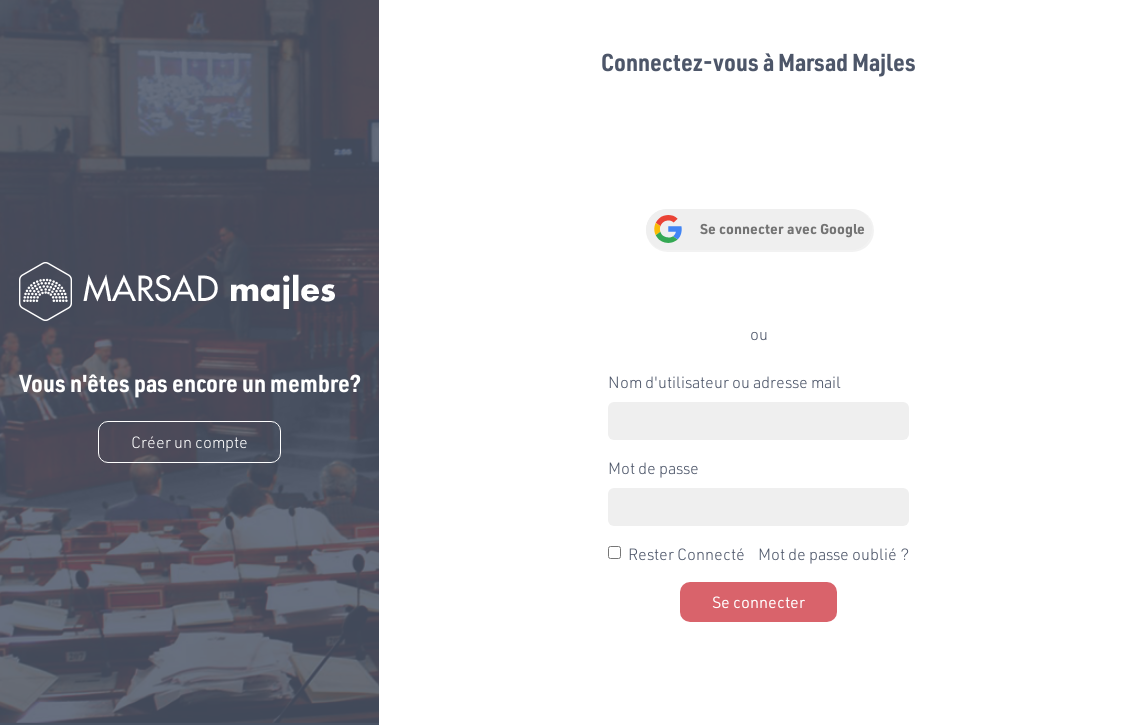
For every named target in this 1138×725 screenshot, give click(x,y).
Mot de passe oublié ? (833, 553)
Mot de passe (653, 467)
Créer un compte (189, 441)
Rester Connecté (686, 553)
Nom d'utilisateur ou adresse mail (724, 381)
